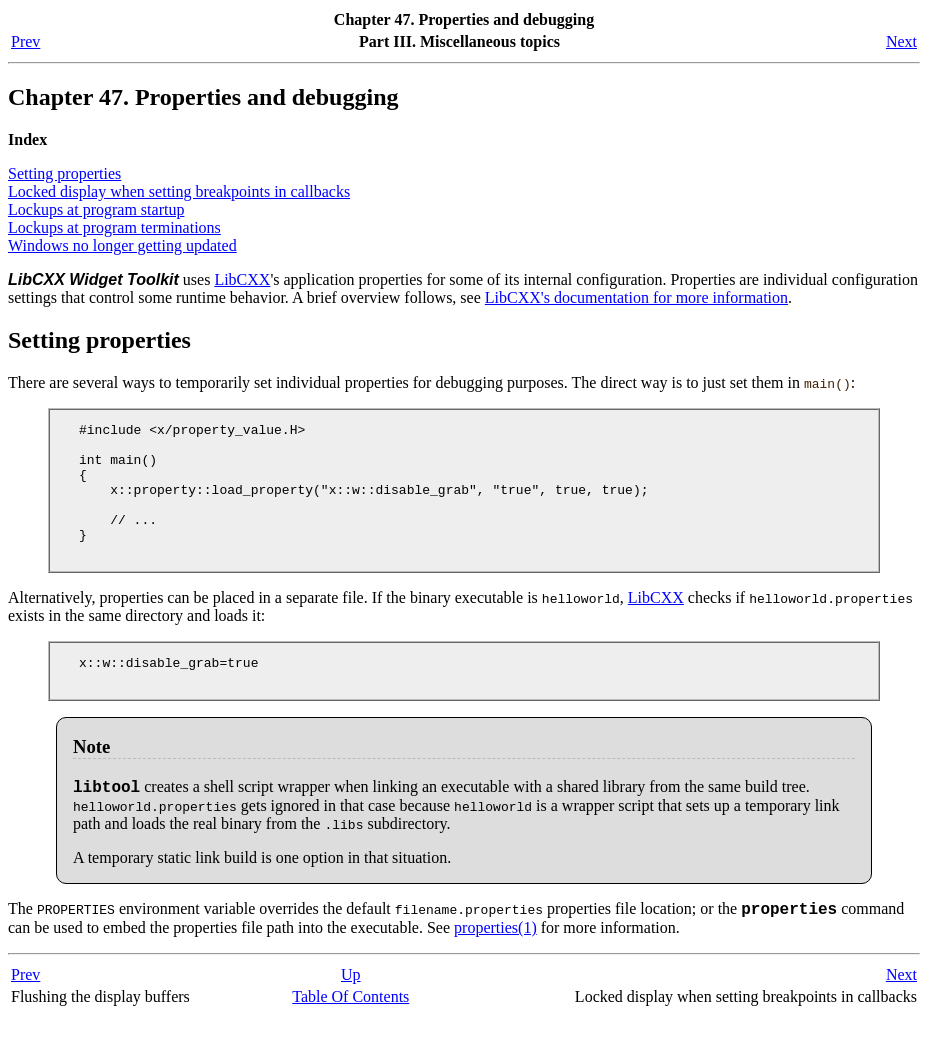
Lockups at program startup (96, 209)
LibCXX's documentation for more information (636, 297)
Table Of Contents (350, 1029)
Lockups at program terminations (114, 227)
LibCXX (242, 279)
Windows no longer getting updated (122, 245)
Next (901, 41)
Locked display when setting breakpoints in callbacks (179, 191)
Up (351, 1007)
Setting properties (64, 173)
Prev (25, 41)
